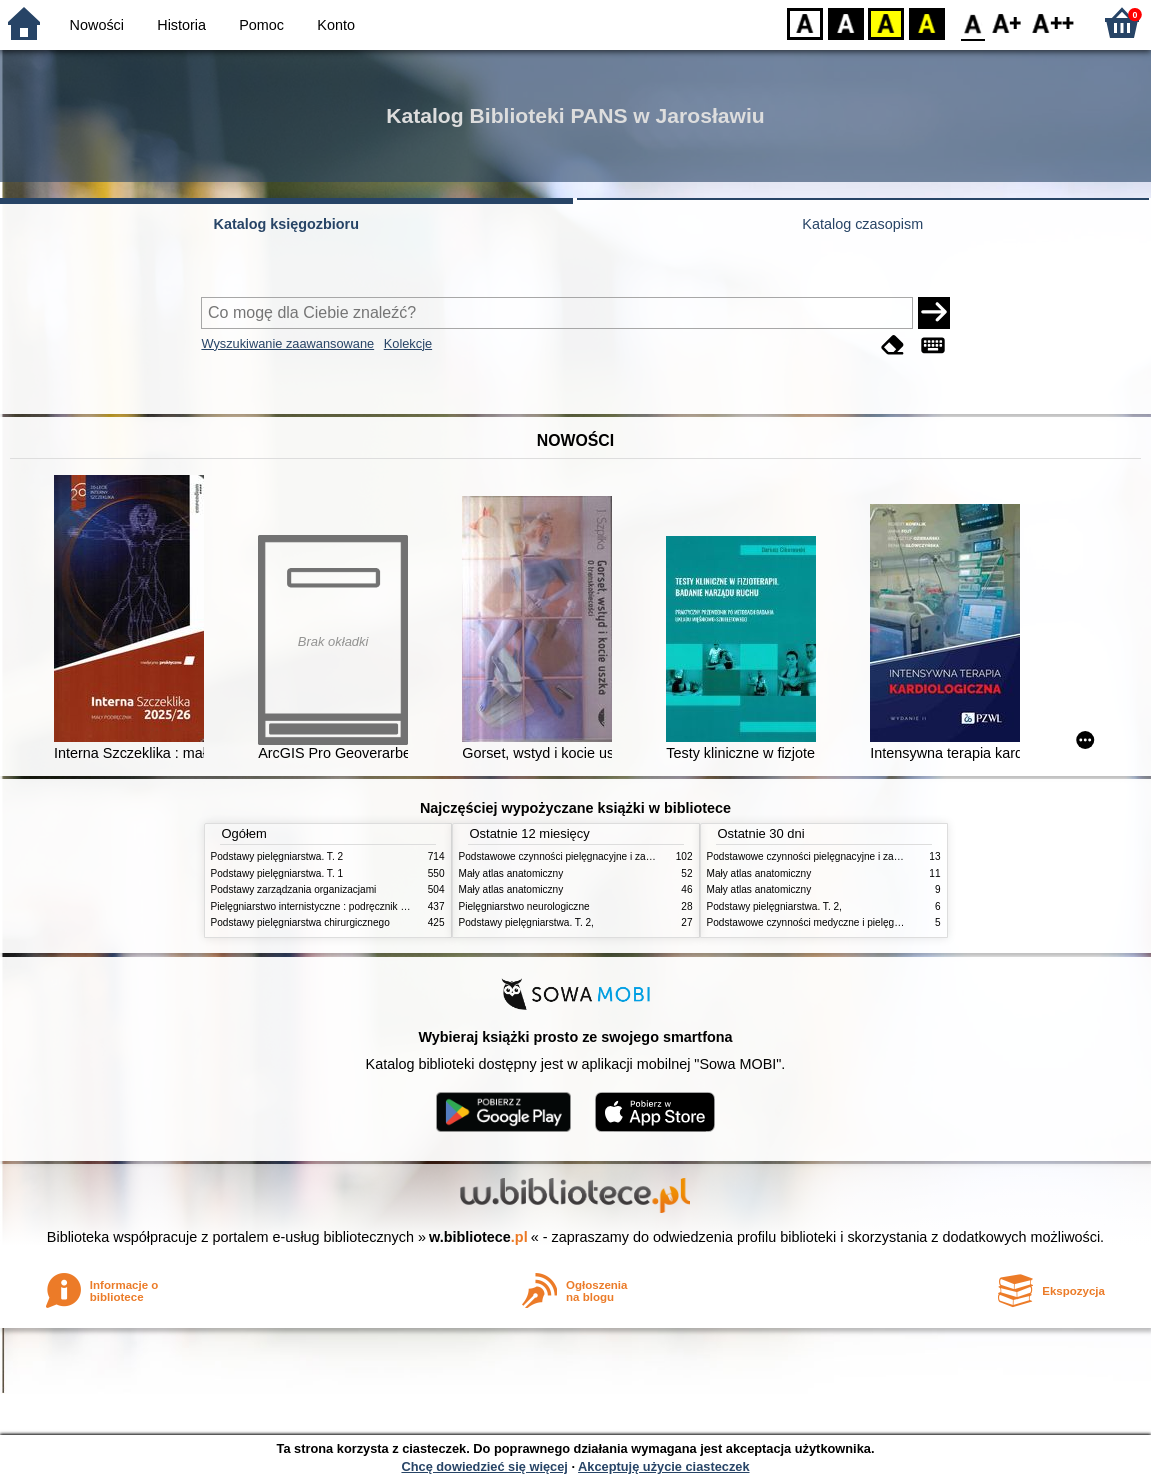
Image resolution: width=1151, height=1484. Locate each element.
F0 (972, 22)
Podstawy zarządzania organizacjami (294, 889)
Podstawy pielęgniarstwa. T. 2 (277, 856)
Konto (336, 25)
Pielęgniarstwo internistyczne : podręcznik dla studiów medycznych (360, 906)
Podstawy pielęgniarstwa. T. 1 (277, 873)
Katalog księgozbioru (286, 224)
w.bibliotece (478, 1237)
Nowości (97, 25)
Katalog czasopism (862, 224)
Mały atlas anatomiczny (511, 873)
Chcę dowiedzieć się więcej (484, 1466)
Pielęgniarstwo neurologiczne (524, 906)
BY (926, 22)
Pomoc (261, 25)
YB (885, 22)
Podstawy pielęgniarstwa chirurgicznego (300, 922)
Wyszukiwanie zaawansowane (287, 343)
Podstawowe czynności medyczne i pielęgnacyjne (818, 922)
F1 (1007, 22)
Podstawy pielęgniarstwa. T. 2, (526, 922)
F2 (1053, 22)
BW (846, 22)
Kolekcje (408, 343)
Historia (181, 25)
